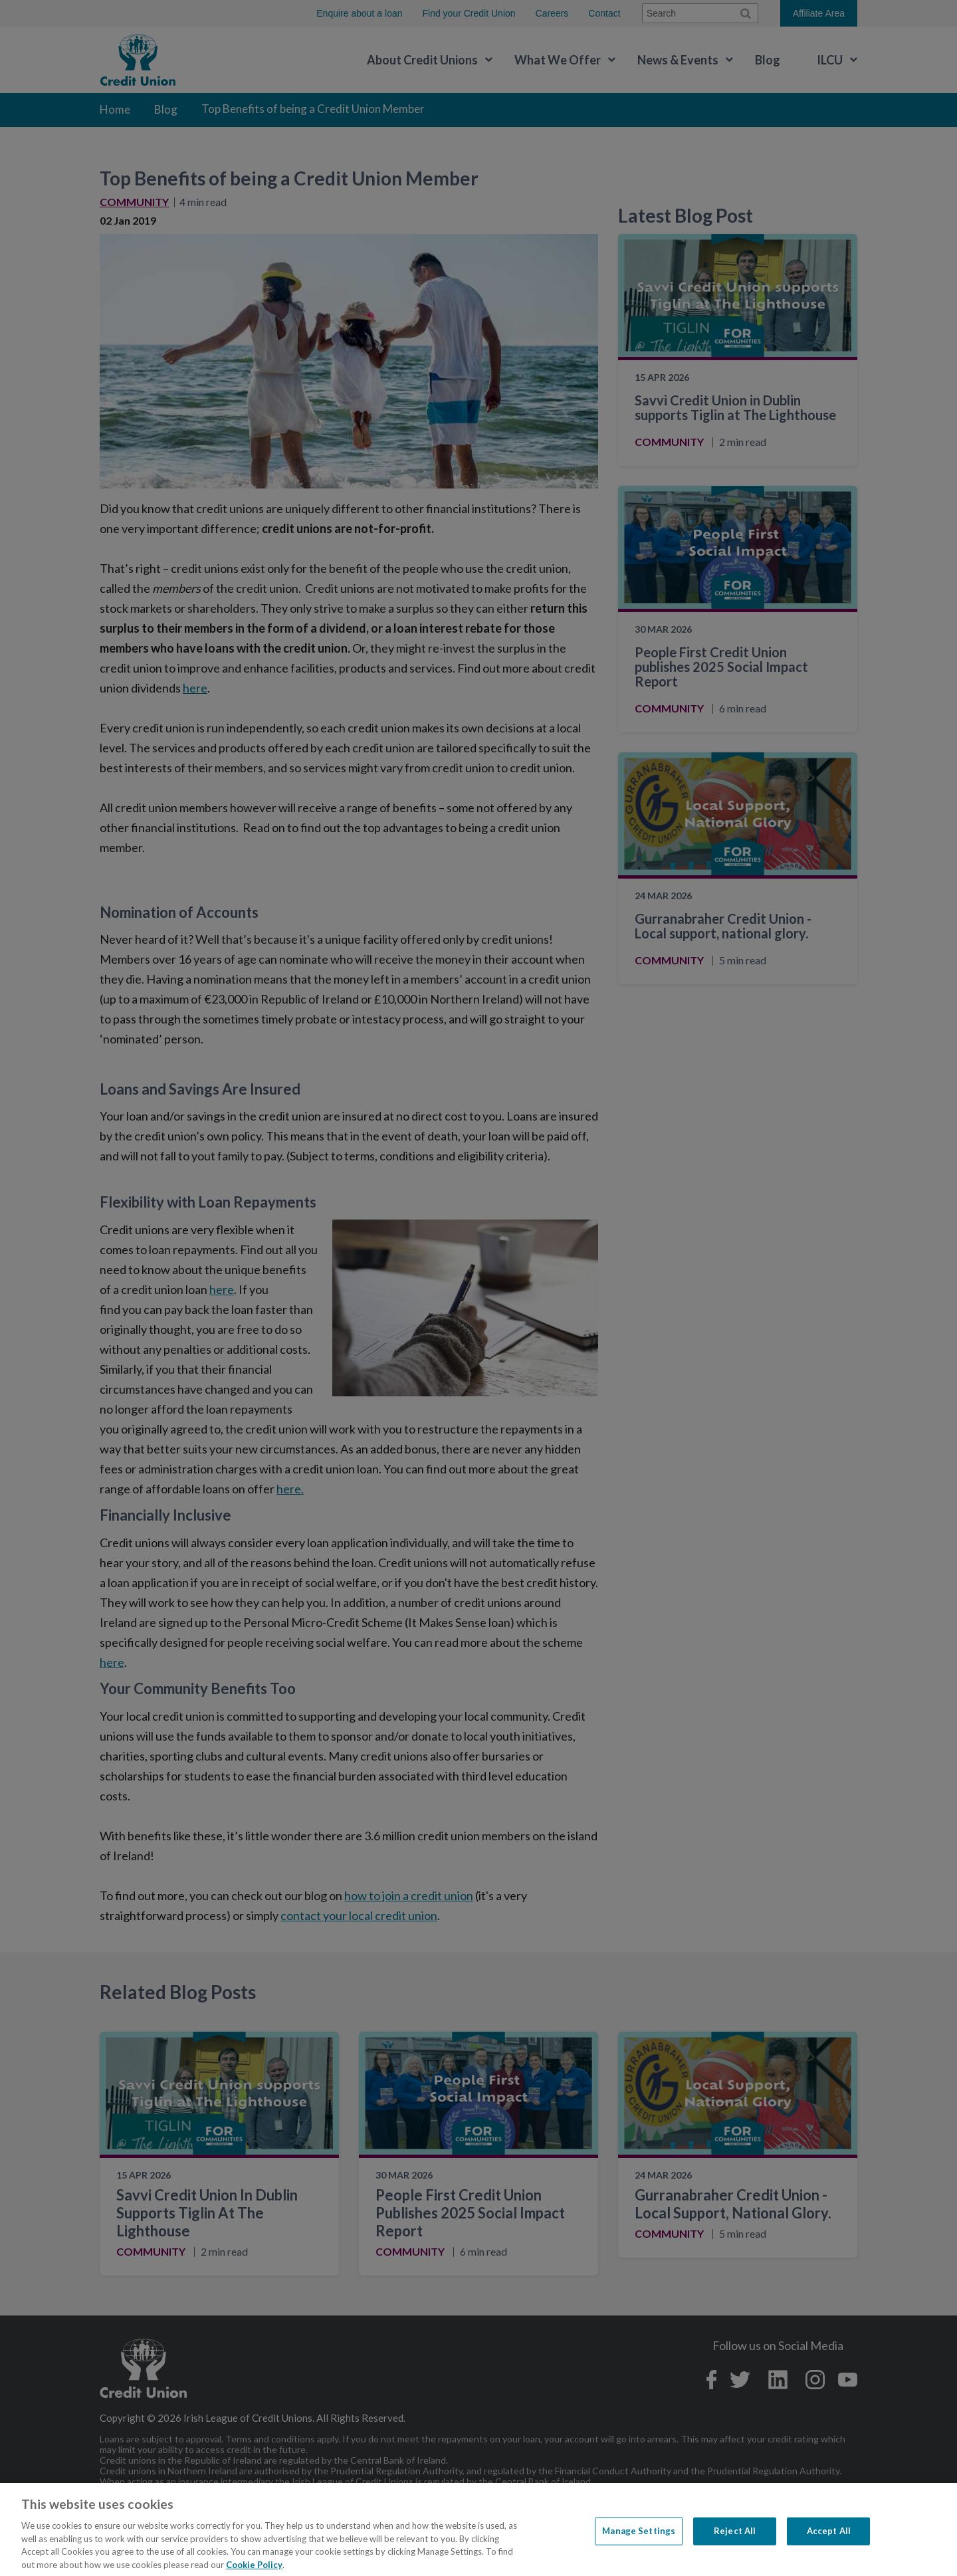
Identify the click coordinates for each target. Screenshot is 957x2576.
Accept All (829, 2550)
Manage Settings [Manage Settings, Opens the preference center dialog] (638, 2550)
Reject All (735, 2550)
